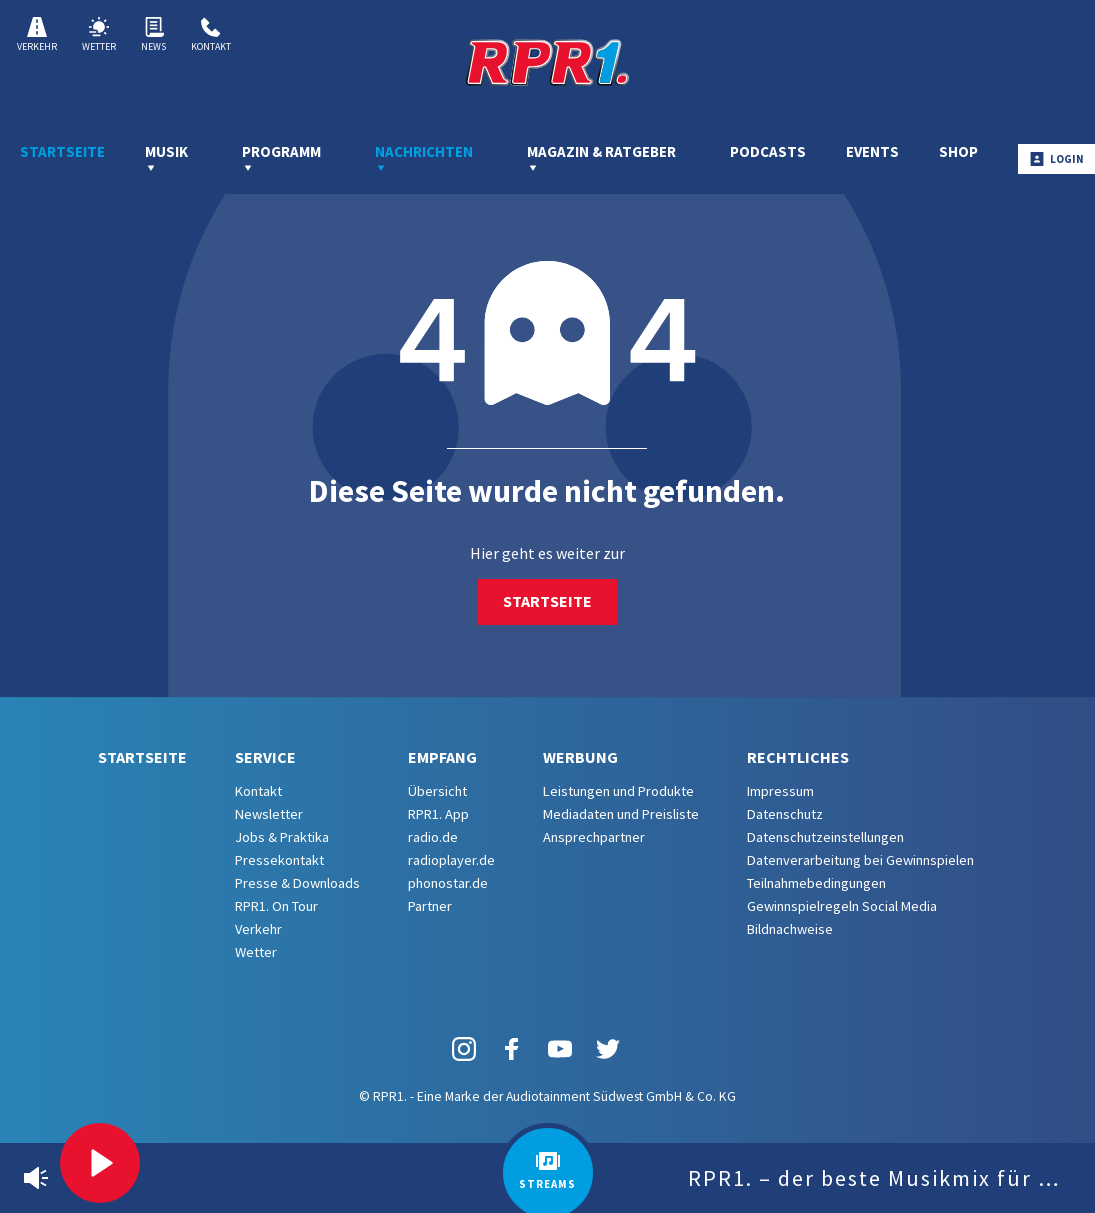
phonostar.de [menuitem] (448, 883)
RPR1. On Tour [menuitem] (276, 906)
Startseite (547, 601)
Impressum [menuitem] (780, 791)
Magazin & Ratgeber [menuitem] (601, 158)
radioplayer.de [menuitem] (451, 860)
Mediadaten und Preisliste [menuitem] (621, 814)
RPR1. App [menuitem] (438, 814)
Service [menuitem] (265, 757)
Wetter (99, 35)
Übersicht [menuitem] (437, 791)
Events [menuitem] (872, 151)
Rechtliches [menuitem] (798, 757)
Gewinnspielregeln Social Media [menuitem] (842, 906)
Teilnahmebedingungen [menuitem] (816, 883)
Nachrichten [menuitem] (424, 158)
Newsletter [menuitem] (269, 814)
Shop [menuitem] (958, 151)
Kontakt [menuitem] (258, 791)
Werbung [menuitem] (580, 757)
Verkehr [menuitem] (258, 929)
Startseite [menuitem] (62, 151)
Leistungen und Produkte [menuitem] (618, 791)
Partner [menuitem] (430, 906)
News (153, 35)
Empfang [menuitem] (442, 757)
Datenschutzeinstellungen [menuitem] (825, 837)
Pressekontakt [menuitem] (279, 860)
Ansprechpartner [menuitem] (594, 837)
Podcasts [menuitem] (768, 151)
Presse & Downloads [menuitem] (297, 883)
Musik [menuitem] (166, 158)
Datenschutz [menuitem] (785, 814)
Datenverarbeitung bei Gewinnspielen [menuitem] (860, 860)
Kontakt (211, 35)
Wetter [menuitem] (256, 952)
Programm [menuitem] (281, 158)
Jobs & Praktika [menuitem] (282, 837)
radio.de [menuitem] (433, 837)
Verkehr (37, 35)
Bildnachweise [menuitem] (790, 929)
